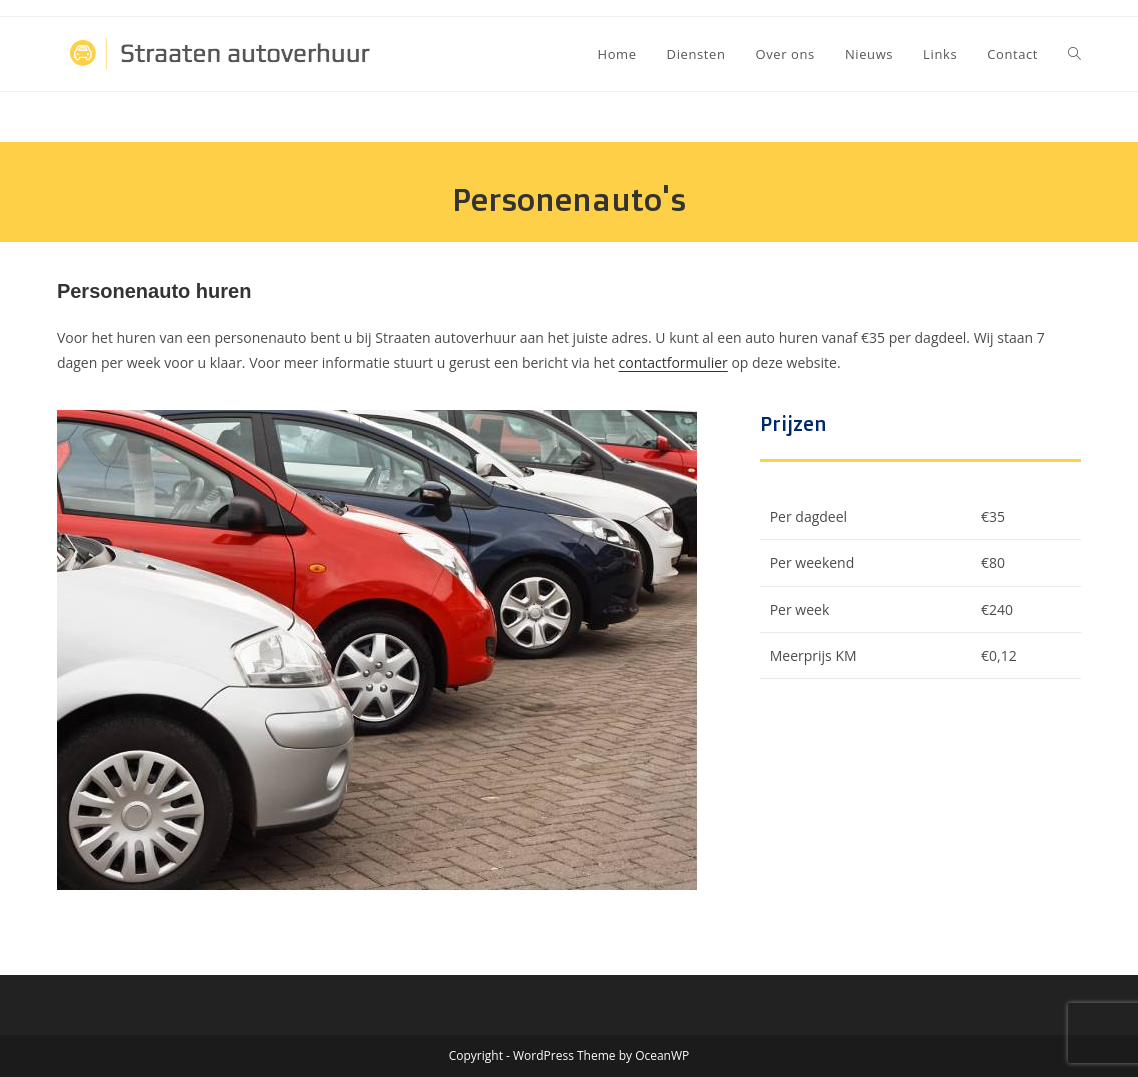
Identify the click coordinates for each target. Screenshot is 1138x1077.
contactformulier (673, 362)
